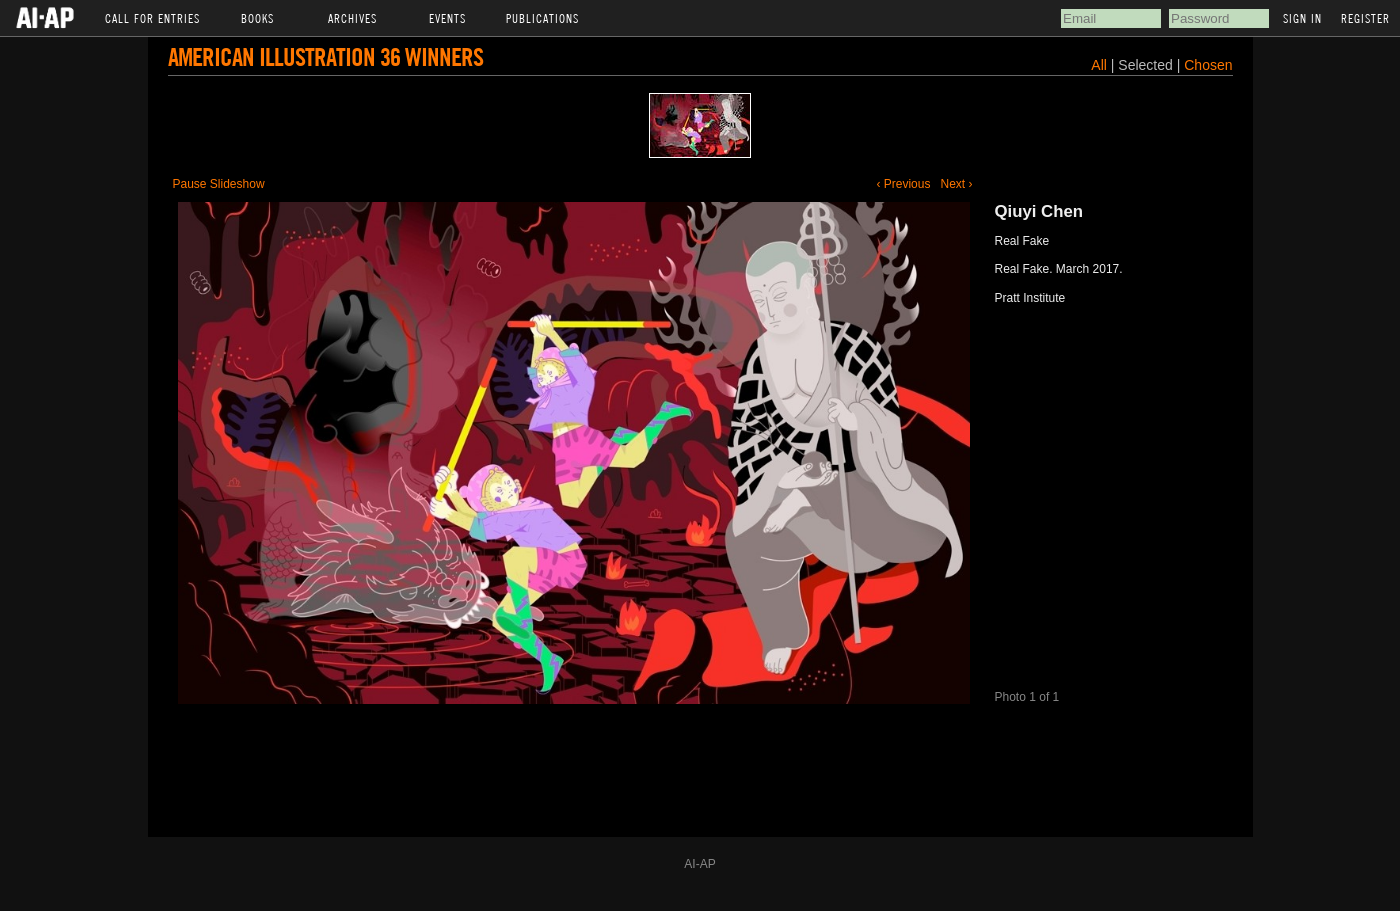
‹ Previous (903, 184)
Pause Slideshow (219, 184)
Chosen (1208, 65)
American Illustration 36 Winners (325, 56)
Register (1365, 18)
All (1099, 65)
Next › (956, 184)
